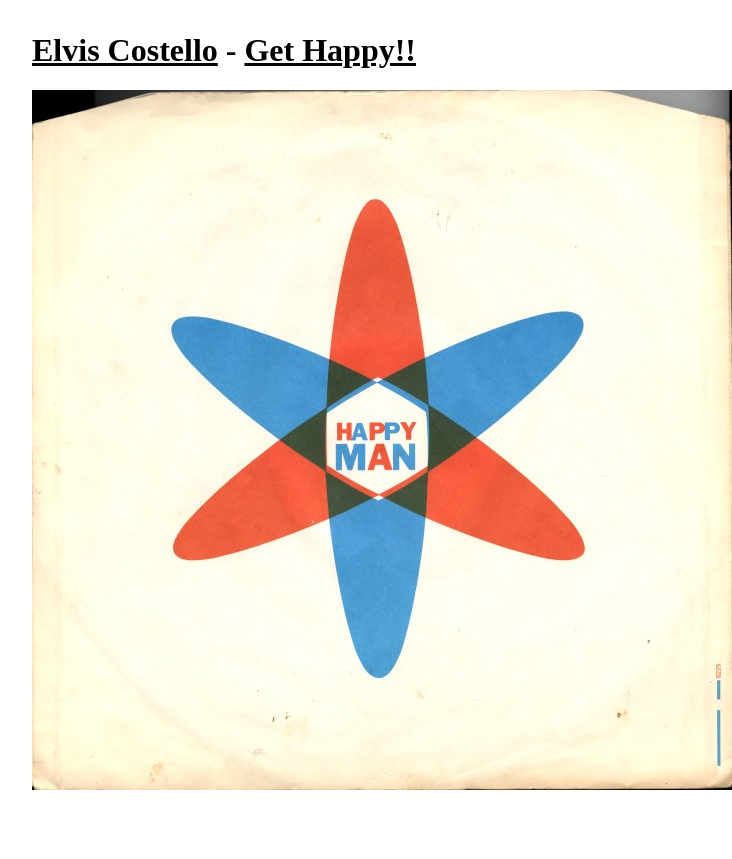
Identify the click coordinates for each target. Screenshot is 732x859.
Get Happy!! (330, 50)
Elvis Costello (125, 50)
